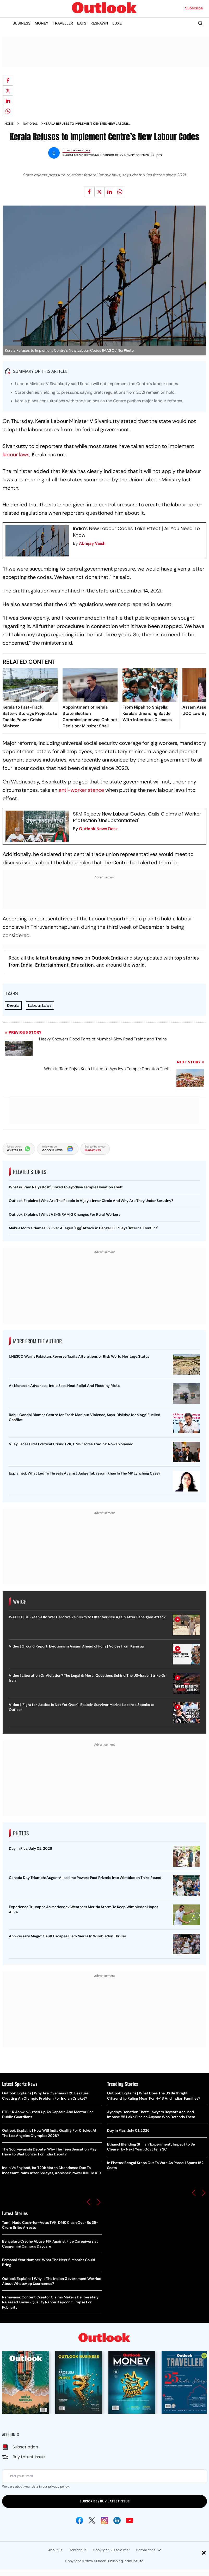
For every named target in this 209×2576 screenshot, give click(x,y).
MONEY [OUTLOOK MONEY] (41, 23)
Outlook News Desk (98, 828)
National (30, 124)
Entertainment (52, 965)
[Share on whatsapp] (8, 111)
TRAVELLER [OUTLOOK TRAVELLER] (63, 23)
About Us (55, 2550)
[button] (88, 2202)
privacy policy (58, 2486)
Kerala (13, 1005)
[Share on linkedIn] (8, 101)
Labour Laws (40, 1005)
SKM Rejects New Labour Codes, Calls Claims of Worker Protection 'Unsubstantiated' (137, 817)
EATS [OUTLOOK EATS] (81, 23)
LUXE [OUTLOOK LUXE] (117, 23)
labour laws (16, 454)
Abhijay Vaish (92, 543)
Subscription (25, 2447)
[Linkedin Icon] (117, 2520)
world (138, 965)
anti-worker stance (81, 790)
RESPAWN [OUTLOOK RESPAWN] (99, 23)
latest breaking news (59, 958)
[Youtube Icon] (129, 2520)
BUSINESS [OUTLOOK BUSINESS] (21, 23)
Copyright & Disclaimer (111, 2550)
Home (9, 124)
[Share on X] (8, 90)
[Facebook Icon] (79, 2520)
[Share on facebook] (8, 80)
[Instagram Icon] (104, 2520)
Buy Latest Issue (29, 2457)
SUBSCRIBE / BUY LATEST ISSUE (104, 2501)
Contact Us (78, 2550)
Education (82, 965)
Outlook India (107, 958)
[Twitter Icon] (92, 2520)
